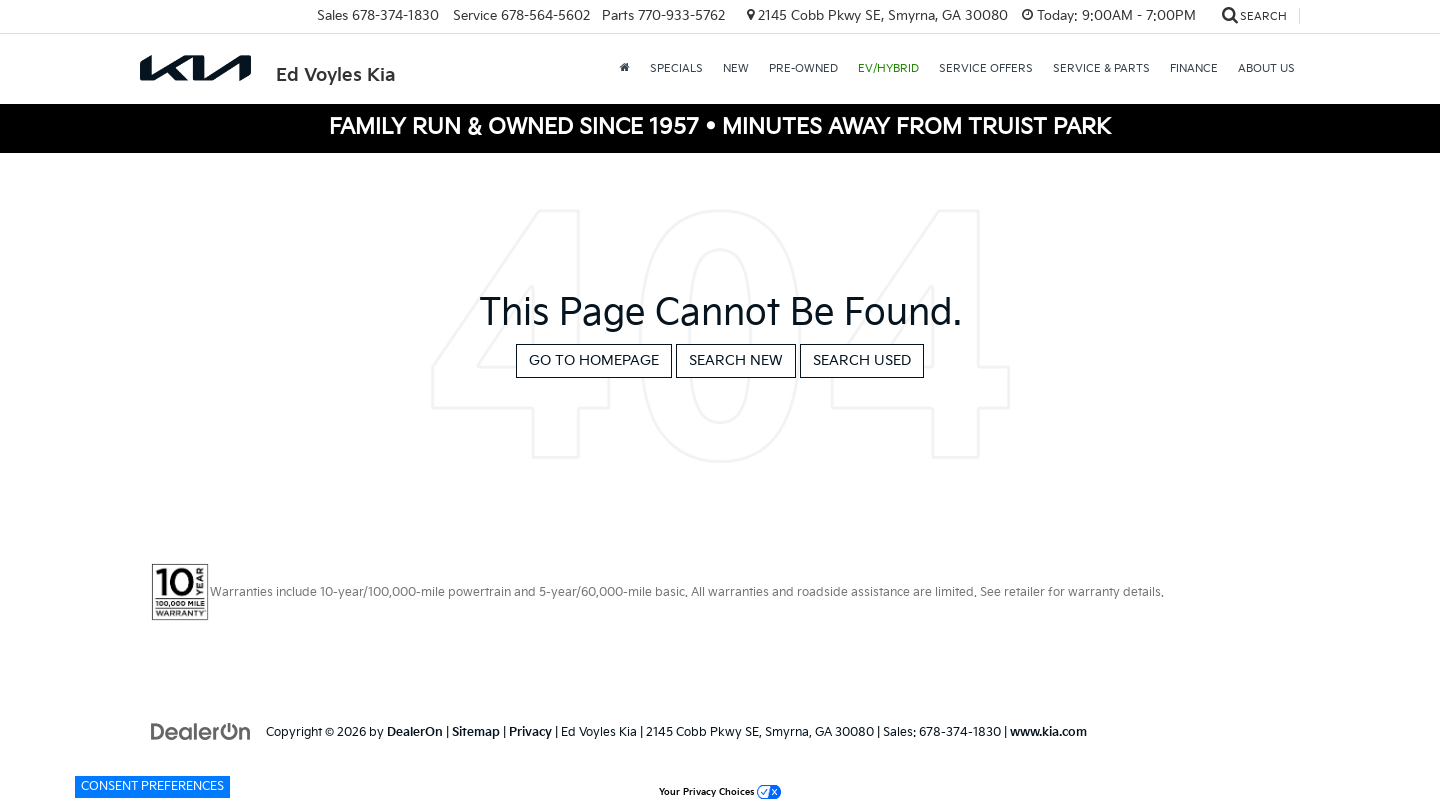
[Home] (625, 69)
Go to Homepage (594, 360)
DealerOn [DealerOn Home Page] (415, 732)
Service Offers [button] (986, 68)
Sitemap (476, 732)
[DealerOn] (201, 731)
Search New (736, 360)
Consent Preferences (152, 786)
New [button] (736, 68)
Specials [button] (676, 68)
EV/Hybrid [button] (888, 68)
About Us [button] (1266, 68)
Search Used (862, 360)
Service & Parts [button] (1101, 68)
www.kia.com (1048, 732)
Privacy (530, 732)
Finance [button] (1194, 68)
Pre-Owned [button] (803, 68)
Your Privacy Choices (720, 792)
